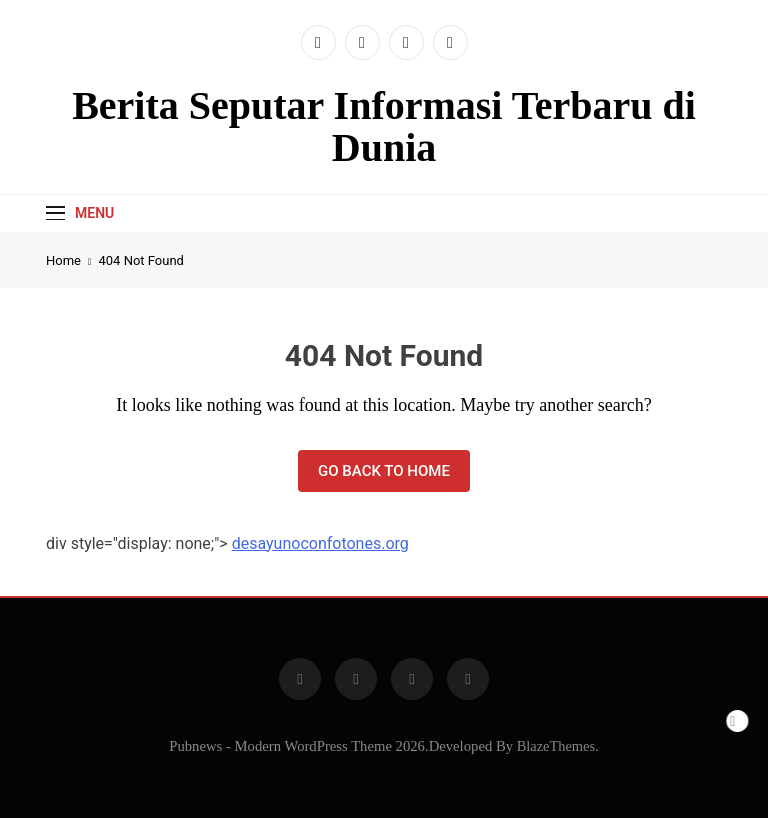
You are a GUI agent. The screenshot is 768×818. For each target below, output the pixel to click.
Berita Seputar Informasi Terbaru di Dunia (384, 126)
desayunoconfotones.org (320, 543)
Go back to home (384, 471)
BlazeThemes (556, 746)
